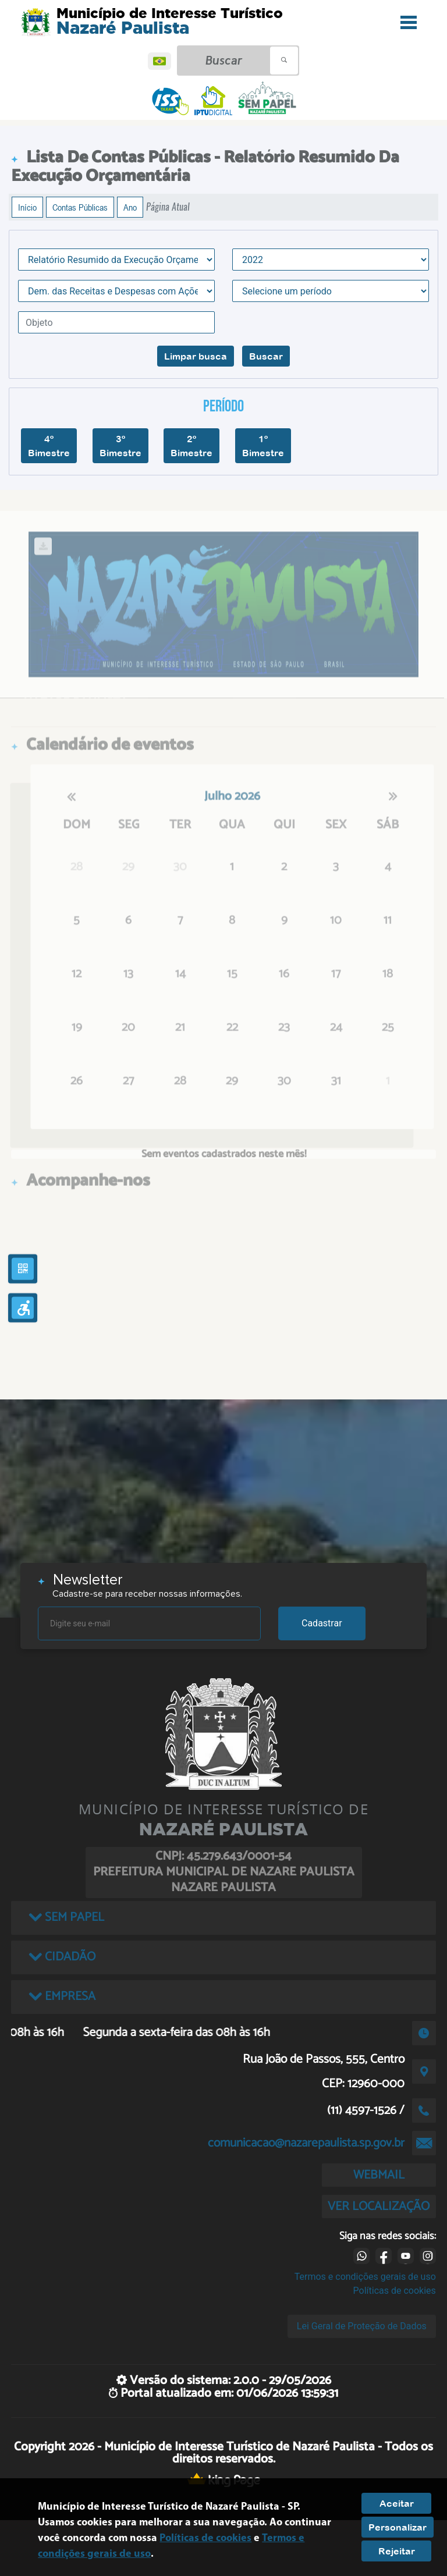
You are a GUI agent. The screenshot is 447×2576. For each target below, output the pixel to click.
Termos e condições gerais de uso (365, 2276)
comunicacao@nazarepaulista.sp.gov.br (306, 2143)
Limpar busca (195, 356)
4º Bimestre (49, 446)
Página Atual (168, 207)
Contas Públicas (80, 207)
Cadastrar (321, 1623)
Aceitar (396, 2503)
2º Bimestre (191, 446)
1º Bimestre (263, 446)
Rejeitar (396, 2551)
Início (27, 207)
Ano (130, 207)
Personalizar (397, 2527)
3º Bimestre (120, 446)
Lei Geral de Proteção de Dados (362, 2326)
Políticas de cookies (394, 2290)
